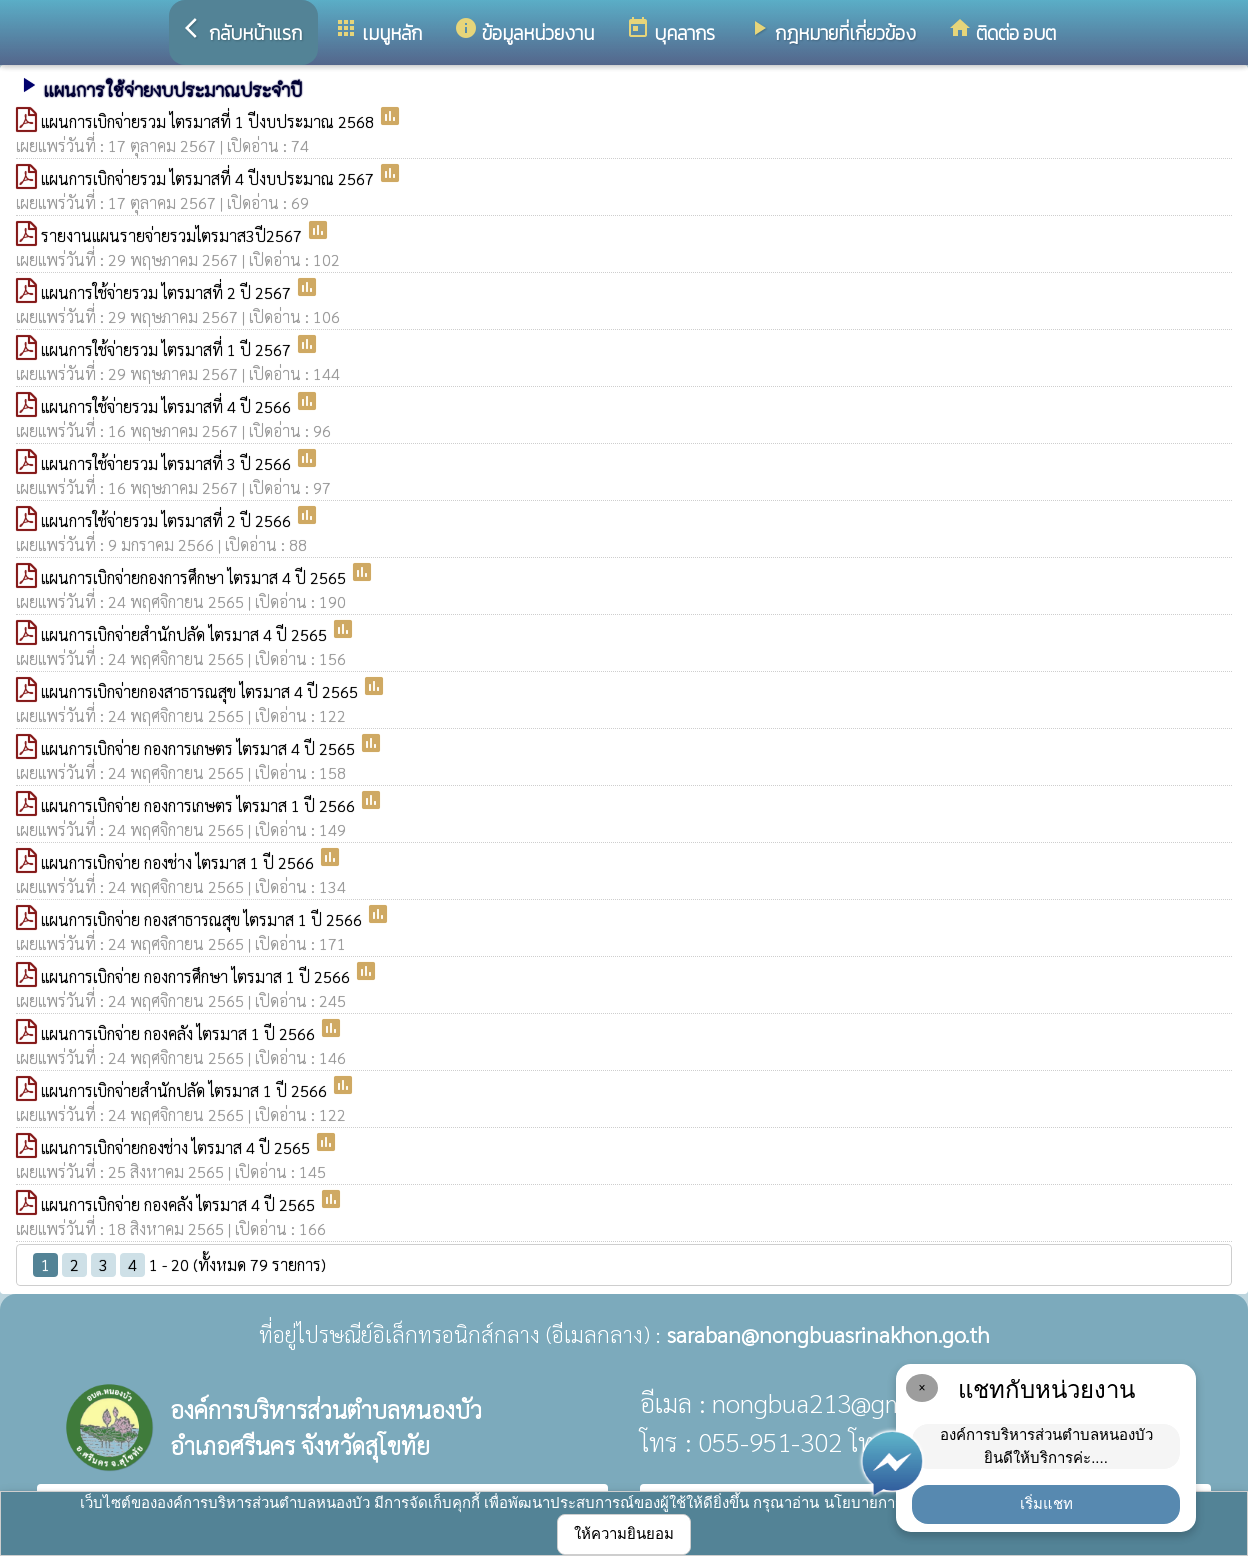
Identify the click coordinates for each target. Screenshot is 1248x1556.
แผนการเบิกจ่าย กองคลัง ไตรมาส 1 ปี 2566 (180, 1033)
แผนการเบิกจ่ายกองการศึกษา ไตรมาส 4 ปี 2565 (195, 577)
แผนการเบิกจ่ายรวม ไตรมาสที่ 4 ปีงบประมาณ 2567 (209, 178)
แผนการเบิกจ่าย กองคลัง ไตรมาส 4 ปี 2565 (180, 1204)
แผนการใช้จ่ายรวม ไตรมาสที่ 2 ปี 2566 (168, 520)
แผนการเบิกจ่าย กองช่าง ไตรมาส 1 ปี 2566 (179, 862)
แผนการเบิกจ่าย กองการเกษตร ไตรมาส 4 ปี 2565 (200, 748)
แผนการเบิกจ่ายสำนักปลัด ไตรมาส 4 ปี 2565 (186, 634)
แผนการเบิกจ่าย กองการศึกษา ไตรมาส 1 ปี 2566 (197, 976)
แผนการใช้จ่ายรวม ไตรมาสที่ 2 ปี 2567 (168, 292)
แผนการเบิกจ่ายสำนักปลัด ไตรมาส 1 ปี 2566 (186, 1090)
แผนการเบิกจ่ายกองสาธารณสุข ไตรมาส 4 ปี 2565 (201, 691)
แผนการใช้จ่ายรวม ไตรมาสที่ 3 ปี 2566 (168, 463)
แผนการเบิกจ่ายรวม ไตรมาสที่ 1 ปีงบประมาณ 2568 (209, 121)
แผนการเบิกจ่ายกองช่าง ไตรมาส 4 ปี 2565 (177, 1147)
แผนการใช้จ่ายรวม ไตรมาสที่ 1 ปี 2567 (168, 349)
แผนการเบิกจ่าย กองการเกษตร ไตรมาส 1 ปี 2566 (200, 805)
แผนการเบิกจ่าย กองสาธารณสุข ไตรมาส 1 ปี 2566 (203, 919)
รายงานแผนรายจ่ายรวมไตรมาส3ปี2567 (173, 235)
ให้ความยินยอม (624, 1533)
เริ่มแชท (1046, 1503)
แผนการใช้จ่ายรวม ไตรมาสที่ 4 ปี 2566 (168, 406)
